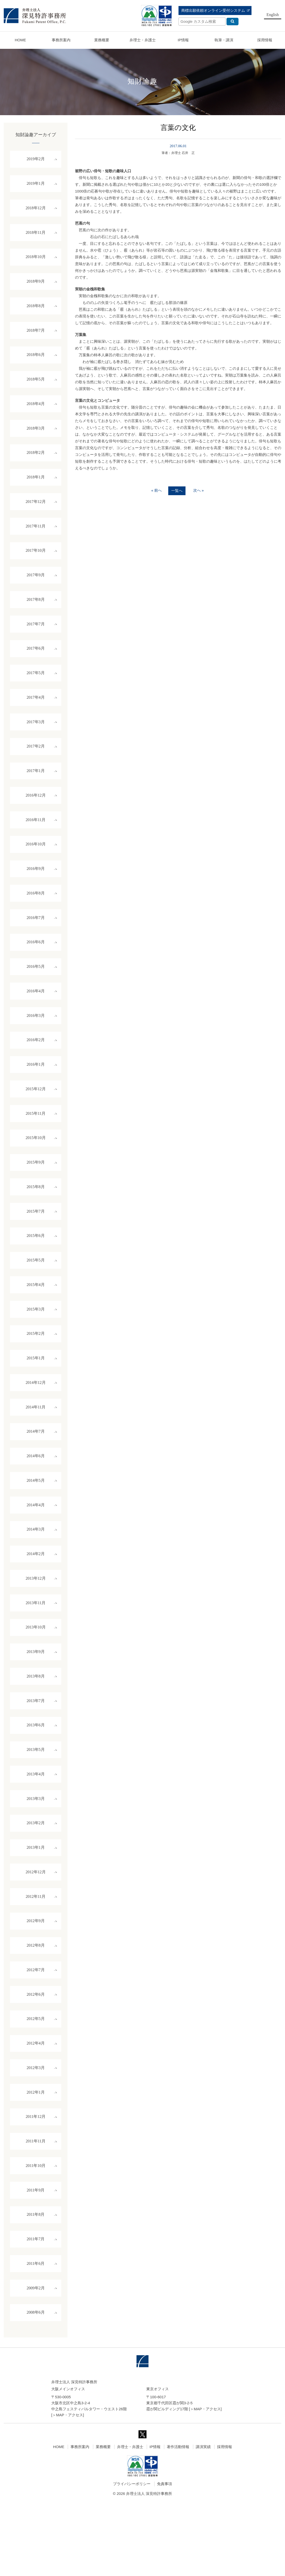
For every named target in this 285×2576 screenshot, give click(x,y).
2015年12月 (36, 1120)
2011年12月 (36, 2182)
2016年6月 (36, 969)
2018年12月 (36, 210)
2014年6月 (36, 1500)
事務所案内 (79, 2519)
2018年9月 (36, 286)
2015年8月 (36, 1221)
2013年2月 (36, 1879)
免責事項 (164, 2556)
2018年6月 (36, 362)
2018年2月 (36, 463)
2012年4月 (36, 2106)
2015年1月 (36, 1398)
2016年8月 (36, 918)
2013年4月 (36, 1828)
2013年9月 (36, 1702)
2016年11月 (36, 842)
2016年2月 (36, 1070)
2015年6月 (36, 1272)
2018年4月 (36, 412)
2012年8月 (36, 2005)
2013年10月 (36, 1677)
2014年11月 (36, 1449)
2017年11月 (36, 539)
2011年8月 (35, 2283)
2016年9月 (36, 893)
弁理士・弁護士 (143, 40)
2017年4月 (36, 716)
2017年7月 (36, 640)
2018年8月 (36, 311)
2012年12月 (36, 1929)
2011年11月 (36, 2207)
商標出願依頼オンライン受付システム (213, 10)
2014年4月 (36, 1550)
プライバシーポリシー (131, 2556)
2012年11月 (36, 1955)
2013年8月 (36, 1727)
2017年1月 (36, 792)
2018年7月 (36, 336)
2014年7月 (36, 1474)
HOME (20, 40)
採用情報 (224, 2519)
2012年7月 (36, 2031)
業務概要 (101, 40)
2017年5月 (36, 690)
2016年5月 (36, 994)
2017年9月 (36, 589)
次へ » (198, 490)
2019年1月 (36, 185)
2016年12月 (36, 817)
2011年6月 (35, 2334)
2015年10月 (36, 1171)
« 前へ (156, 490)
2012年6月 (36, 2056)
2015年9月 (36, 1196)
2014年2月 (36, 1601)
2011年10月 (36, 2233)
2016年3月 (36, 1044)
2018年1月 (36, 488)
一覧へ (176, 491)
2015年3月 (36, 1348)
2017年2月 (36, 766)
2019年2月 (36, 159)
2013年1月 (36, 1904)
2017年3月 (36, 741)
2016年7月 (36, 943)
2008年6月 (36, 2384)
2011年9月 (35, 2258)
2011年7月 (35, 2309)
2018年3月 (36, 438)
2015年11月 (36, 1146)
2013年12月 (36, 1626)
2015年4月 (36, 1323)
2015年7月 (36, 1247)
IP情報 (155, 2519)
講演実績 (203, 2519)
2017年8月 (36, 615)
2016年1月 (36, 1095)
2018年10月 (36, 261)
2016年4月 (36, 1019)
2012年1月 (36, 2157)
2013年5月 (36, 1803)
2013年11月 (36, 1651)
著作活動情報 (178, 2519)
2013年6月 (36, 1778)
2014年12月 (36, 1424)
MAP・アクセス (69, 2487)
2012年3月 (36, 2132)
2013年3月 (36, 1854)
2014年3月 (36, 1575)
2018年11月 (36, 235)
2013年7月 (36, 1752)
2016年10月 (36, 867)
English (272, 15)
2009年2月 (36, 2359)
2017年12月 (36, 513)
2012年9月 (36, 1980)
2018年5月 (36, 387)
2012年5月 (36, 2081)
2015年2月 (36, 1373)
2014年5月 (36, 1525)
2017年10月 (36, 564)
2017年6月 (36, 665)
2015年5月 (36, 1297)
